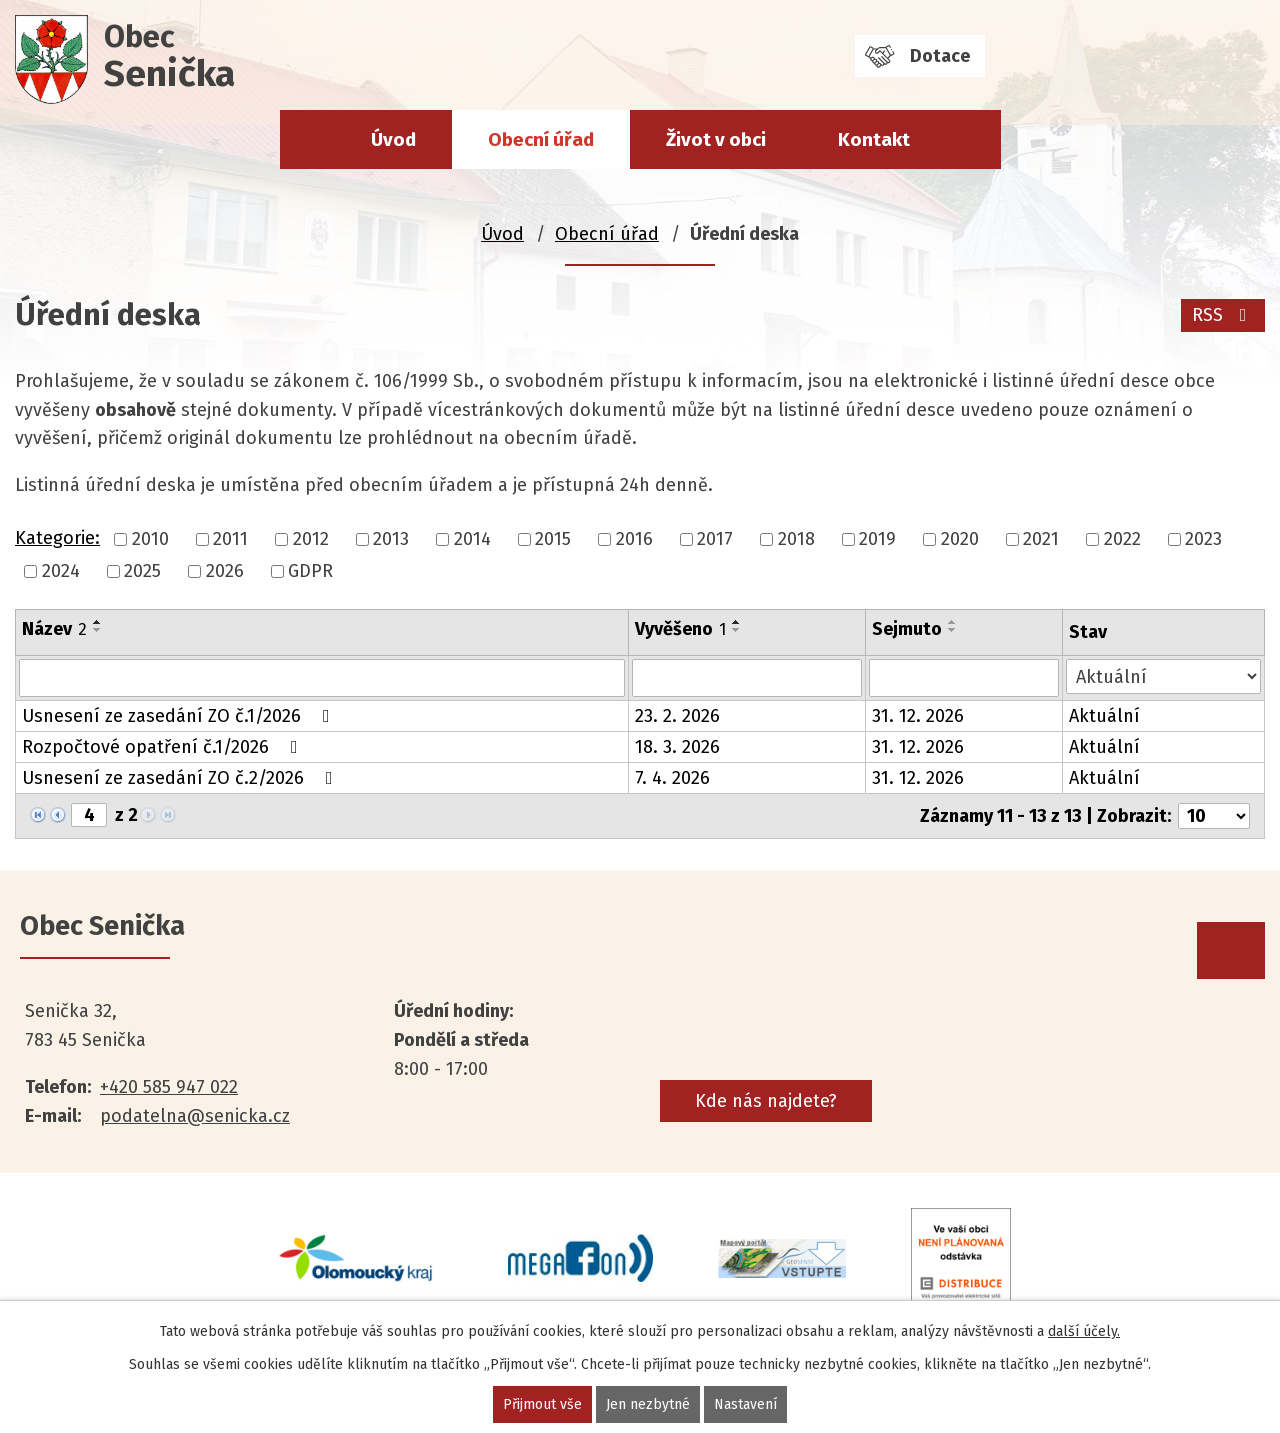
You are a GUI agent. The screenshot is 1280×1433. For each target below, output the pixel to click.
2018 (796, 539)
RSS (1223, 315)
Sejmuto (907, 629)
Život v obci (716, 139)
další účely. (1084, 1331)
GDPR (310, 571)
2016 (634, 539)
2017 (715, 539)
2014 (472, 539)
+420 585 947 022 (169, 1087)
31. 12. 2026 (918, 716)
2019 (877, 539)
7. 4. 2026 (672, 778)
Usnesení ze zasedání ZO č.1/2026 (180, 716)
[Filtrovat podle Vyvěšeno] (747, 678)
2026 (225, 571)
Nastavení (745, 1404)
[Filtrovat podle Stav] (1163, 676)
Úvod (393, 139)
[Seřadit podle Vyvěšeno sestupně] (737, 630)
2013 (391, 539)
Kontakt (874, 139)
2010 (150, 539)
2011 (230, 539)
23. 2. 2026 (677, 716)
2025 (142, 571)
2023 (1203, 539)
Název (54, 629)
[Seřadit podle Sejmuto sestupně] (953, 630)
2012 (311, 539)
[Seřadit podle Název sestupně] (98, 630)
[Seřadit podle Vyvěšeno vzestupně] (737, 622)
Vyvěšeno (680, 629)
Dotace (940, 56)
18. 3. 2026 (677, 747)
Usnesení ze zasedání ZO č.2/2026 (181, 778)
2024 (61, 571)
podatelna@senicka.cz (195, 1116)
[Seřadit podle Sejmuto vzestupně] (953, 622)
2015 (553, 539)
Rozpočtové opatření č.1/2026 (164, 747)
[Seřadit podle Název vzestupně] (98, 622)
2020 (960, 539)
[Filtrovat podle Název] (322, 678)
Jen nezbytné (648, 1404)
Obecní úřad (541, 139)
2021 (1041, 539)
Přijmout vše (542, 1404)
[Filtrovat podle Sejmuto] (964, 678)
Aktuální (1104, 716)
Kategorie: (57, 538)
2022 (1122, 539)
